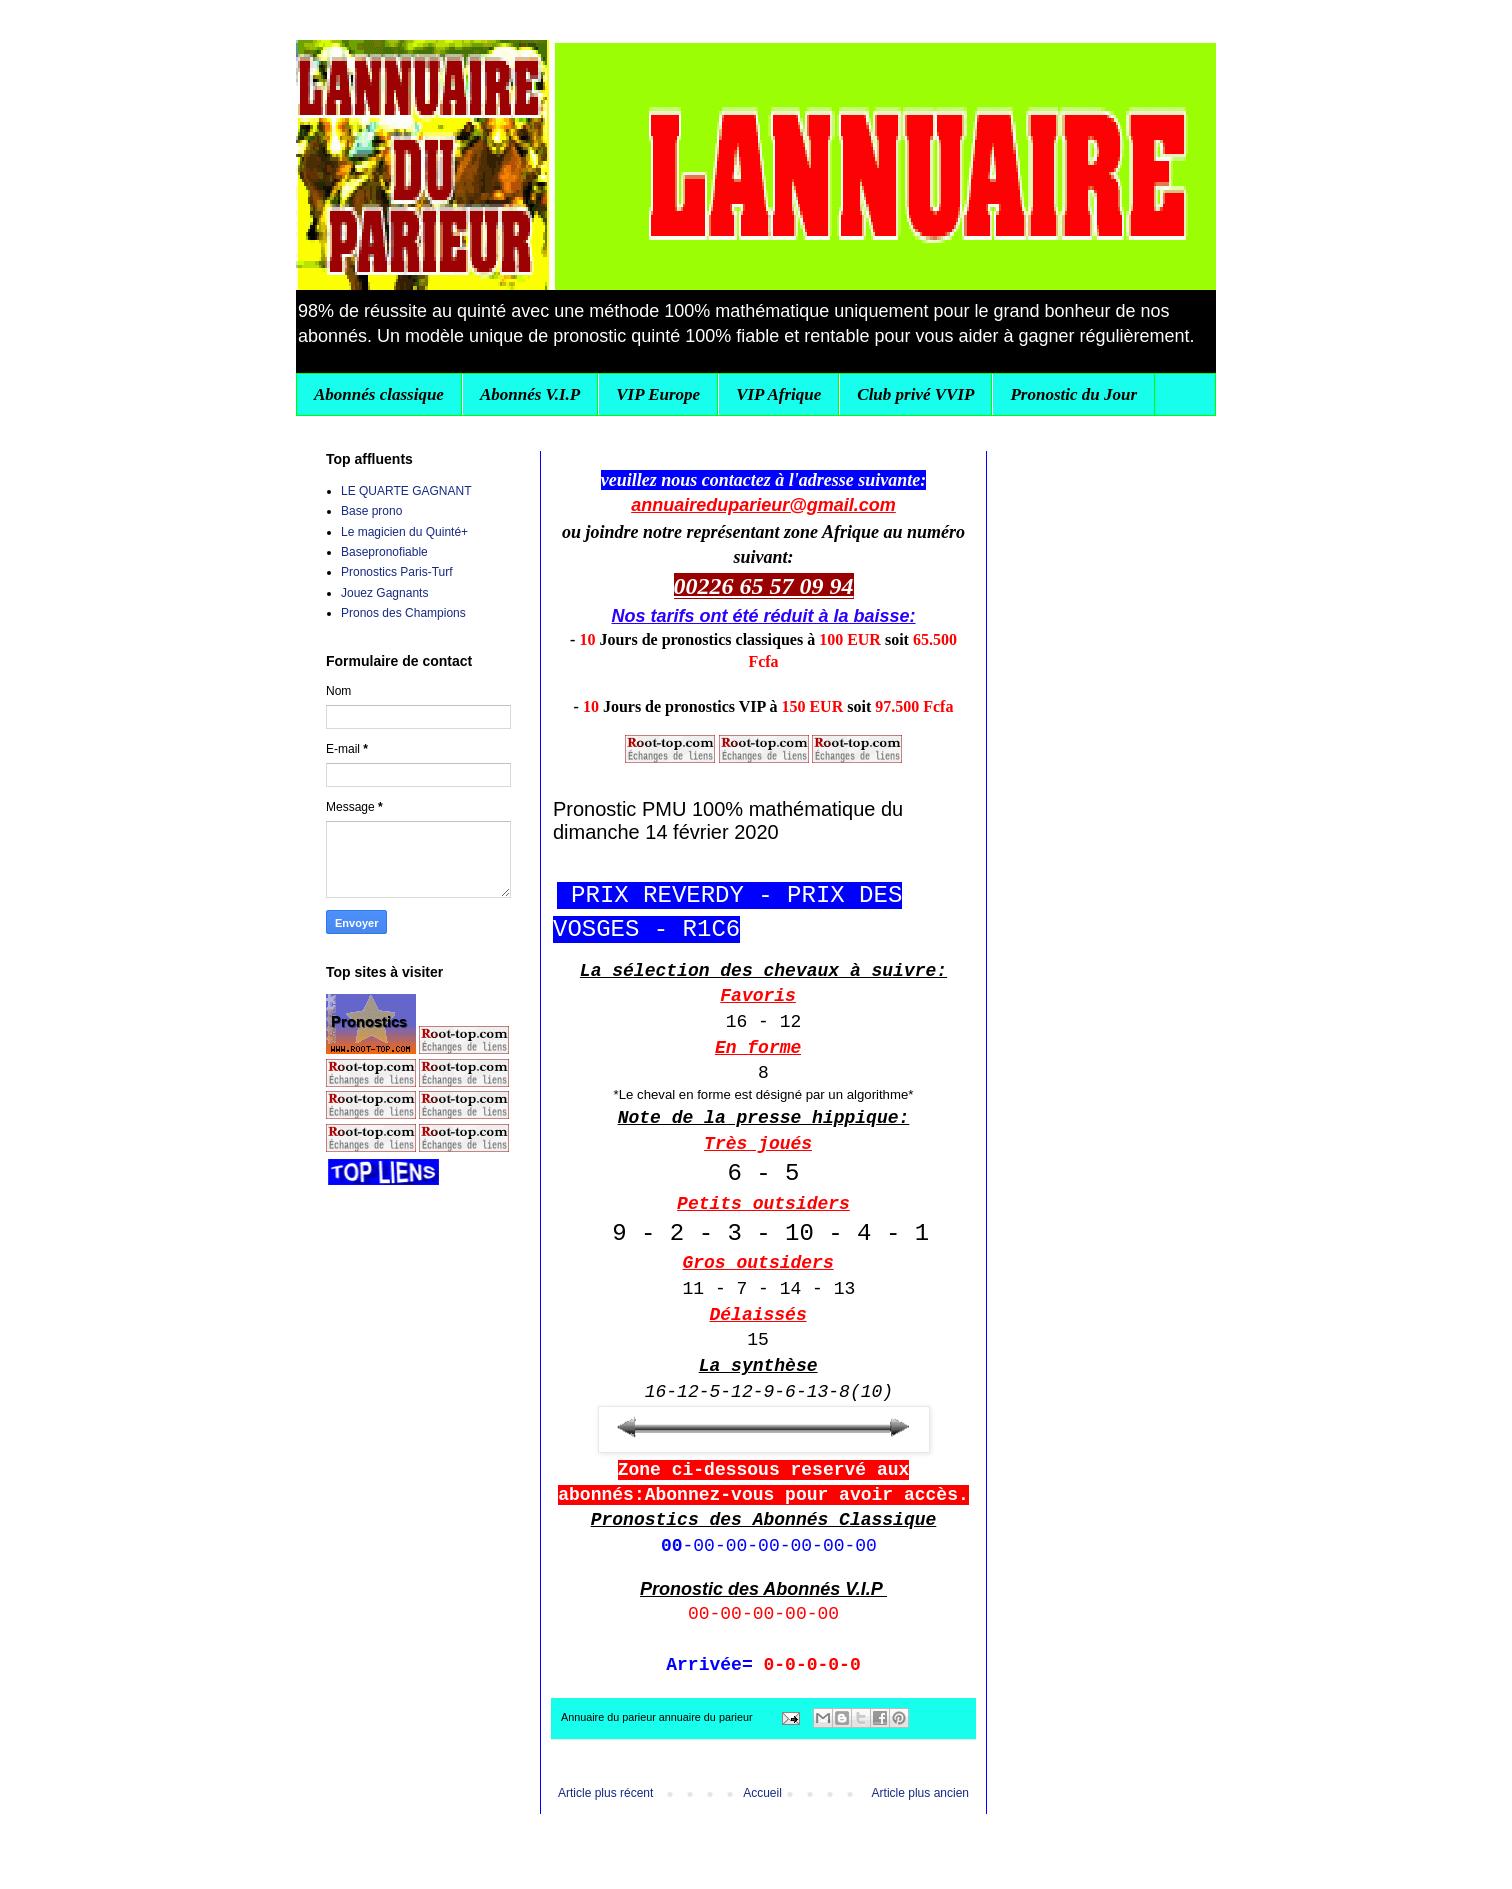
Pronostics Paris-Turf (397, 572)
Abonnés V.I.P (530, 394)
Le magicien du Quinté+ (404, 532)
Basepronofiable (384, 552)
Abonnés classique (379, 394)
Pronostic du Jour (1073, 394)
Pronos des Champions (403, 613)
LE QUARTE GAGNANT (406, 491)
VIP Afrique (778, 394)
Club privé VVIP (915, 394)
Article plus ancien (920, 1793)
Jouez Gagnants (384, 593)
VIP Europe (658, 394)
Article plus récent (605, 1793)
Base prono (371, 511)
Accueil (762, 1793)
